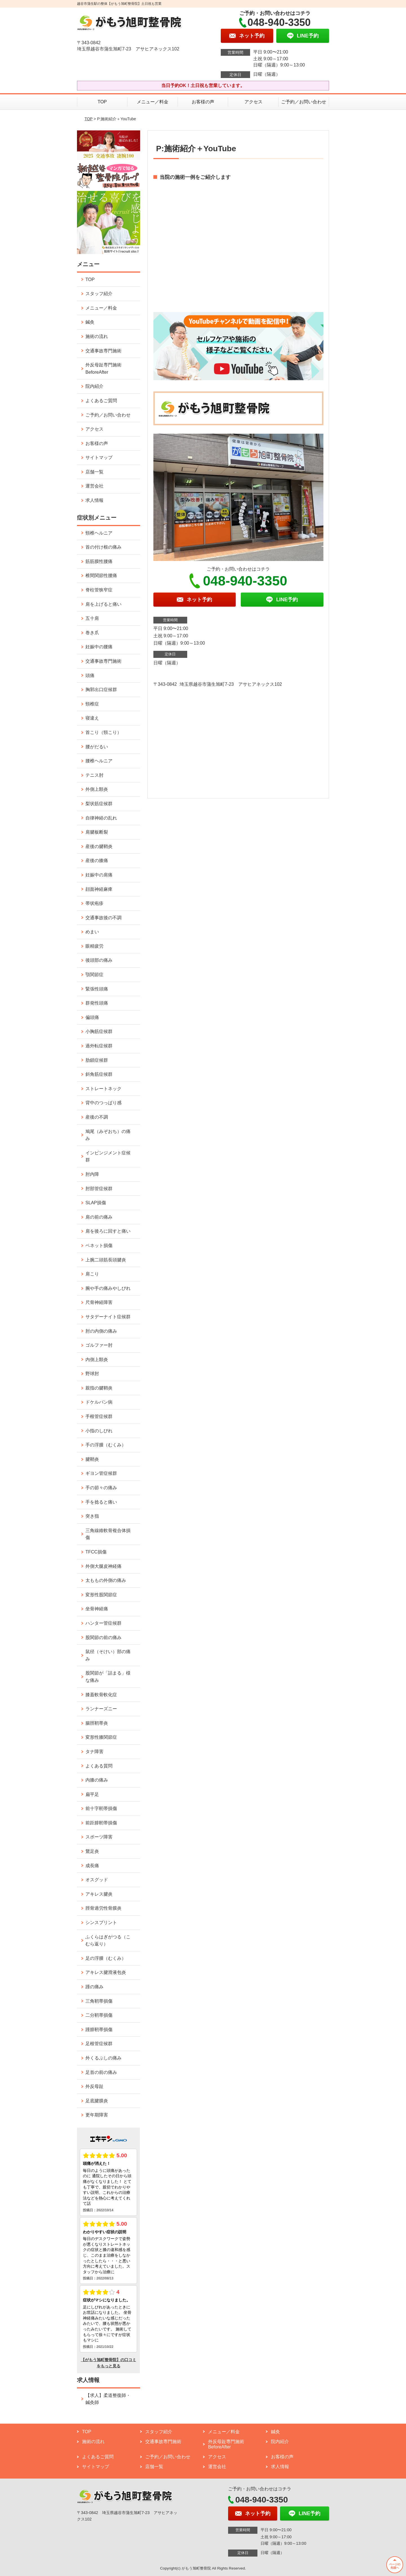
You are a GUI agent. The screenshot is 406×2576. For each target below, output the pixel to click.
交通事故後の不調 (103, 917)
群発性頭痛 (96, 1003)
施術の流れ (96, 336)
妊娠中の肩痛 (98, 874)
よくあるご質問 (101, 400)
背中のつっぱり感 (103, 1102)
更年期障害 (96, 2114)
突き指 (92, 1516)
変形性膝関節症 (101, 1737)
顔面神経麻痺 (98, 889)
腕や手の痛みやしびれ (108, 1288)
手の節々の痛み (101, 1487)
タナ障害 (94, 1751)
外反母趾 (94, 2086)
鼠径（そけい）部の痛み (108, 1655)
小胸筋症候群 (98, 1031)
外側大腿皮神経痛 (103, 1566)
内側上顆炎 (96, 1359)
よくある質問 (98, 1766)
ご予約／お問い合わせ (303, 101)
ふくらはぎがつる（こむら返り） (108, 1940)
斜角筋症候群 (98, 1074)
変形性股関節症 (101, 1594)
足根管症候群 (98, 2043)
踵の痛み (94, 1986)
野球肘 (92, 1373)
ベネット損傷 (98, 1245)
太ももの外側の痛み (105, 1580)
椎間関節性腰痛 (101, 575)
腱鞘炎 (92, 1459)
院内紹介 (94, 386)
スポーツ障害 (98, 1836)
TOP (102, 101)
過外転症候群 (98, 1045)
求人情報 (94, 500)
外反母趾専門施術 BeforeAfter (103, 368)
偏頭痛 (92, 1017)
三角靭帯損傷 (98, 2001)
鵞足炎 (92, 1851)
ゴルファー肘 (98, 1345)
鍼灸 (89, 322)
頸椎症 (92, 704)
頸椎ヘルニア (98, 533)
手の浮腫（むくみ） (105, 1444)
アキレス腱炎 (98, 1894)
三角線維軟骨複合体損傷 (108, 1534)
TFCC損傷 (96, 1551)
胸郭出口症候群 (101, 689)
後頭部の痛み (98, 960)
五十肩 (92, 618)
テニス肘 (94, 775)
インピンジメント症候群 (108, 1156)
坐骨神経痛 (96, 1608)
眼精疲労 (94, 946)
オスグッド (96, 1879)
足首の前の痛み (101, 2072)
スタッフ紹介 (98, 293)
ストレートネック (103, 1088)
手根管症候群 (98, 1416)
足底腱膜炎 (96, 2100)
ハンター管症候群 (103, 1623)
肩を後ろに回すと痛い (108, 1231)
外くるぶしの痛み (103, 2058)
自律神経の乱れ (101, 818)
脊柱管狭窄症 (98, 589)
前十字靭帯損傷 (101, 1808)
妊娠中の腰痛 (98, 646)
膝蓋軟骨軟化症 (101, 1694)
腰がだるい (96, 746)
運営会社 (94, 486)
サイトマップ (98, 457)
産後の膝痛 (96, 860)
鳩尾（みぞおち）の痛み (108, 1135)
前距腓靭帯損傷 (101, 1822)
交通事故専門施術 (103, 350)
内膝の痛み (96, 1780)
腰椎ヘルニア (98, 760)
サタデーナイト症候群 (108, 1316)
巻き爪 (92, 632)
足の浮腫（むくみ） (105, 1958)
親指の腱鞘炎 (98, 1388)
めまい (92, 931)
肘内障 (92, 1174)
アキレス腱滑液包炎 (105, 1972)
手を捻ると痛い (101, 1502)
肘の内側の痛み (101, 1331)
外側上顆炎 (96, 789)
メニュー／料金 (152, 101)
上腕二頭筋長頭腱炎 (105, 1259)
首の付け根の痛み (103, 547)
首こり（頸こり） (103, 732)
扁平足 (92, 1794)
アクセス (253, 101)
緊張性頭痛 (96, 989)
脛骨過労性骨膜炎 (103, 1908)
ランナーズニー (101, 1708)
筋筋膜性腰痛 (98, 561)
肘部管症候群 (98, 1188)
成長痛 (92, 1865)
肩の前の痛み (98, 1217)
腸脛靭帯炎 (96, 1723)
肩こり (92, 1274)
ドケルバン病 (98, 1402)
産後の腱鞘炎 (98, 846)
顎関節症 (94, 974)
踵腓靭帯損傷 (98, 2029)
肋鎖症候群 (96, 1060)
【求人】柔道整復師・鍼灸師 (108, 2399)
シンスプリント (101, 1922)
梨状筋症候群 (98, 803)
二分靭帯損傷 (98, 2015)
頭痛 (89, 675)
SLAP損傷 (95, 1202)
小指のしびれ (98, 1430)
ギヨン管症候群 (101, 1473)
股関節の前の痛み (103, 1637)
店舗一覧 (94, 471)
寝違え (92, 718)
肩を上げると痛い (103, 604)
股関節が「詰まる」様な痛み (108, 1677)
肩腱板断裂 (96, 832)
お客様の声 (203, 101)
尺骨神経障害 (98, 1302)
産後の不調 (96, 1117)
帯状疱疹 (94, 903)
